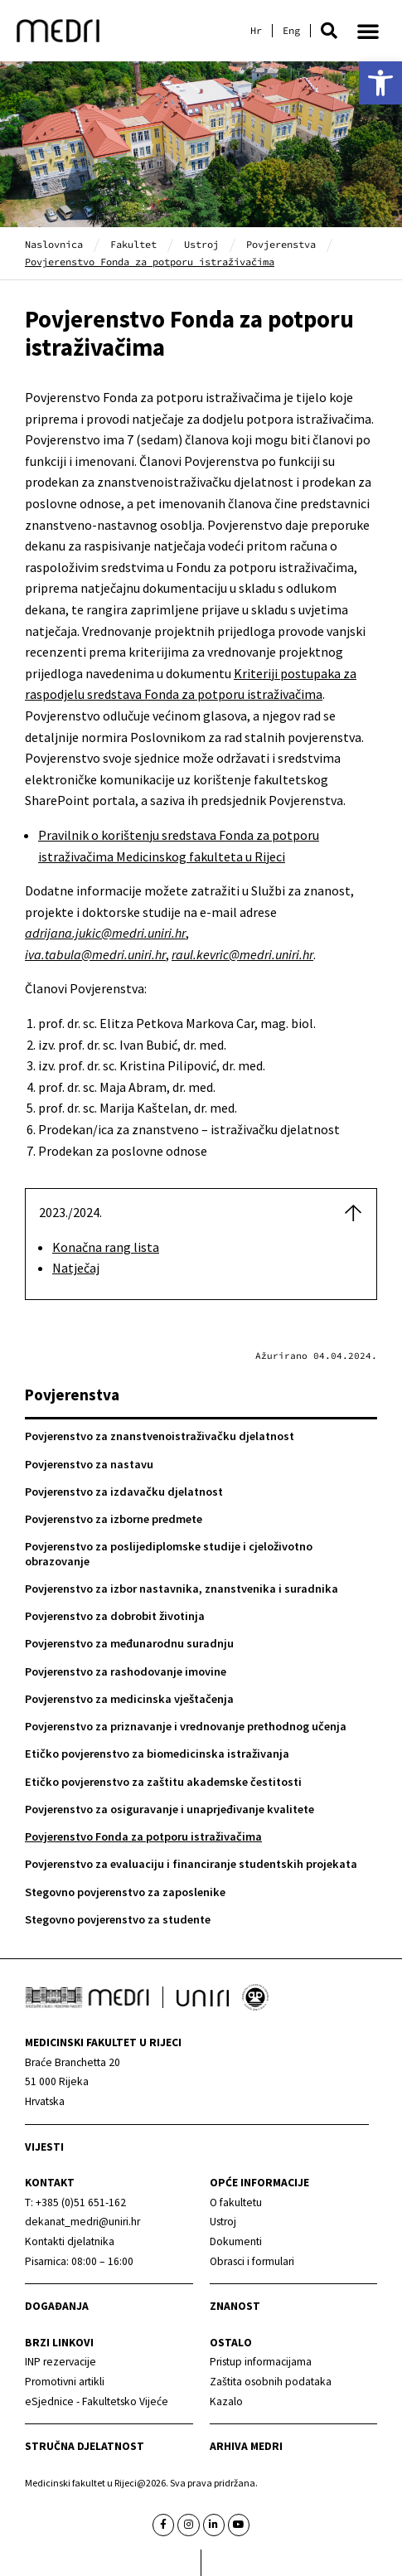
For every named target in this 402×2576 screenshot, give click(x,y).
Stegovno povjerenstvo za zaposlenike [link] (125, 1892)
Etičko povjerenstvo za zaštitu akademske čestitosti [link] (163, 1781)
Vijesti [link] (44, 2147)
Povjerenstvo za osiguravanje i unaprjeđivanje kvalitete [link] (169, 1809)
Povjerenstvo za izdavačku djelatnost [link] (124, 1491)
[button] (329, 30)
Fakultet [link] (133, 244)
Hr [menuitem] (256, 31)
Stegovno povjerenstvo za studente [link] (118, 1919)
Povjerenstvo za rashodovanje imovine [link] (125, 1671)
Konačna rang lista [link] (105, 1247)
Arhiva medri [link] (246, 2446)
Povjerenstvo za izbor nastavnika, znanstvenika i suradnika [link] (181, 1588)
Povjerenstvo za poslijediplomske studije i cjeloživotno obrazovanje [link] (168, 1553)
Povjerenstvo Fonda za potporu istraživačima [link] (143, 1836)
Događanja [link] (57, 2306)
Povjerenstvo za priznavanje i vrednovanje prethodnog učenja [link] (185, 1726)
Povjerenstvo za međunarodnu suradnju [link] (129, 1643)
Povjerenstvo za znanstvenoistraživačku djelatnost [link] (159, 1436)
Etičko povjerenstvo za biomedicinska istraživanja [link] (157, 1753)
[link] (380, 82)
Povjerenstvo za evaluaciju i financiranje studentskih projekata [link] (191, 1863)
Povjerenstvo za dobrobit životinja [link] (115, 1615)
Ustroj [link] (201, 244)
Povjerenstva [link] (281, 244)
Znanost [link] (235, 2306)
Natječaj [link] (75, 1267)
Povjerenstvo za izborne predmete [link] (113, 1518)
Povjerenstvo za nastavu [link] (89, 1464)
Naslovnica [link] (54, 244)
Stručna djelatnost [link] (84, 2446)
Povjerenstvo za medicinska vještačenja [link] (129, 1698)
